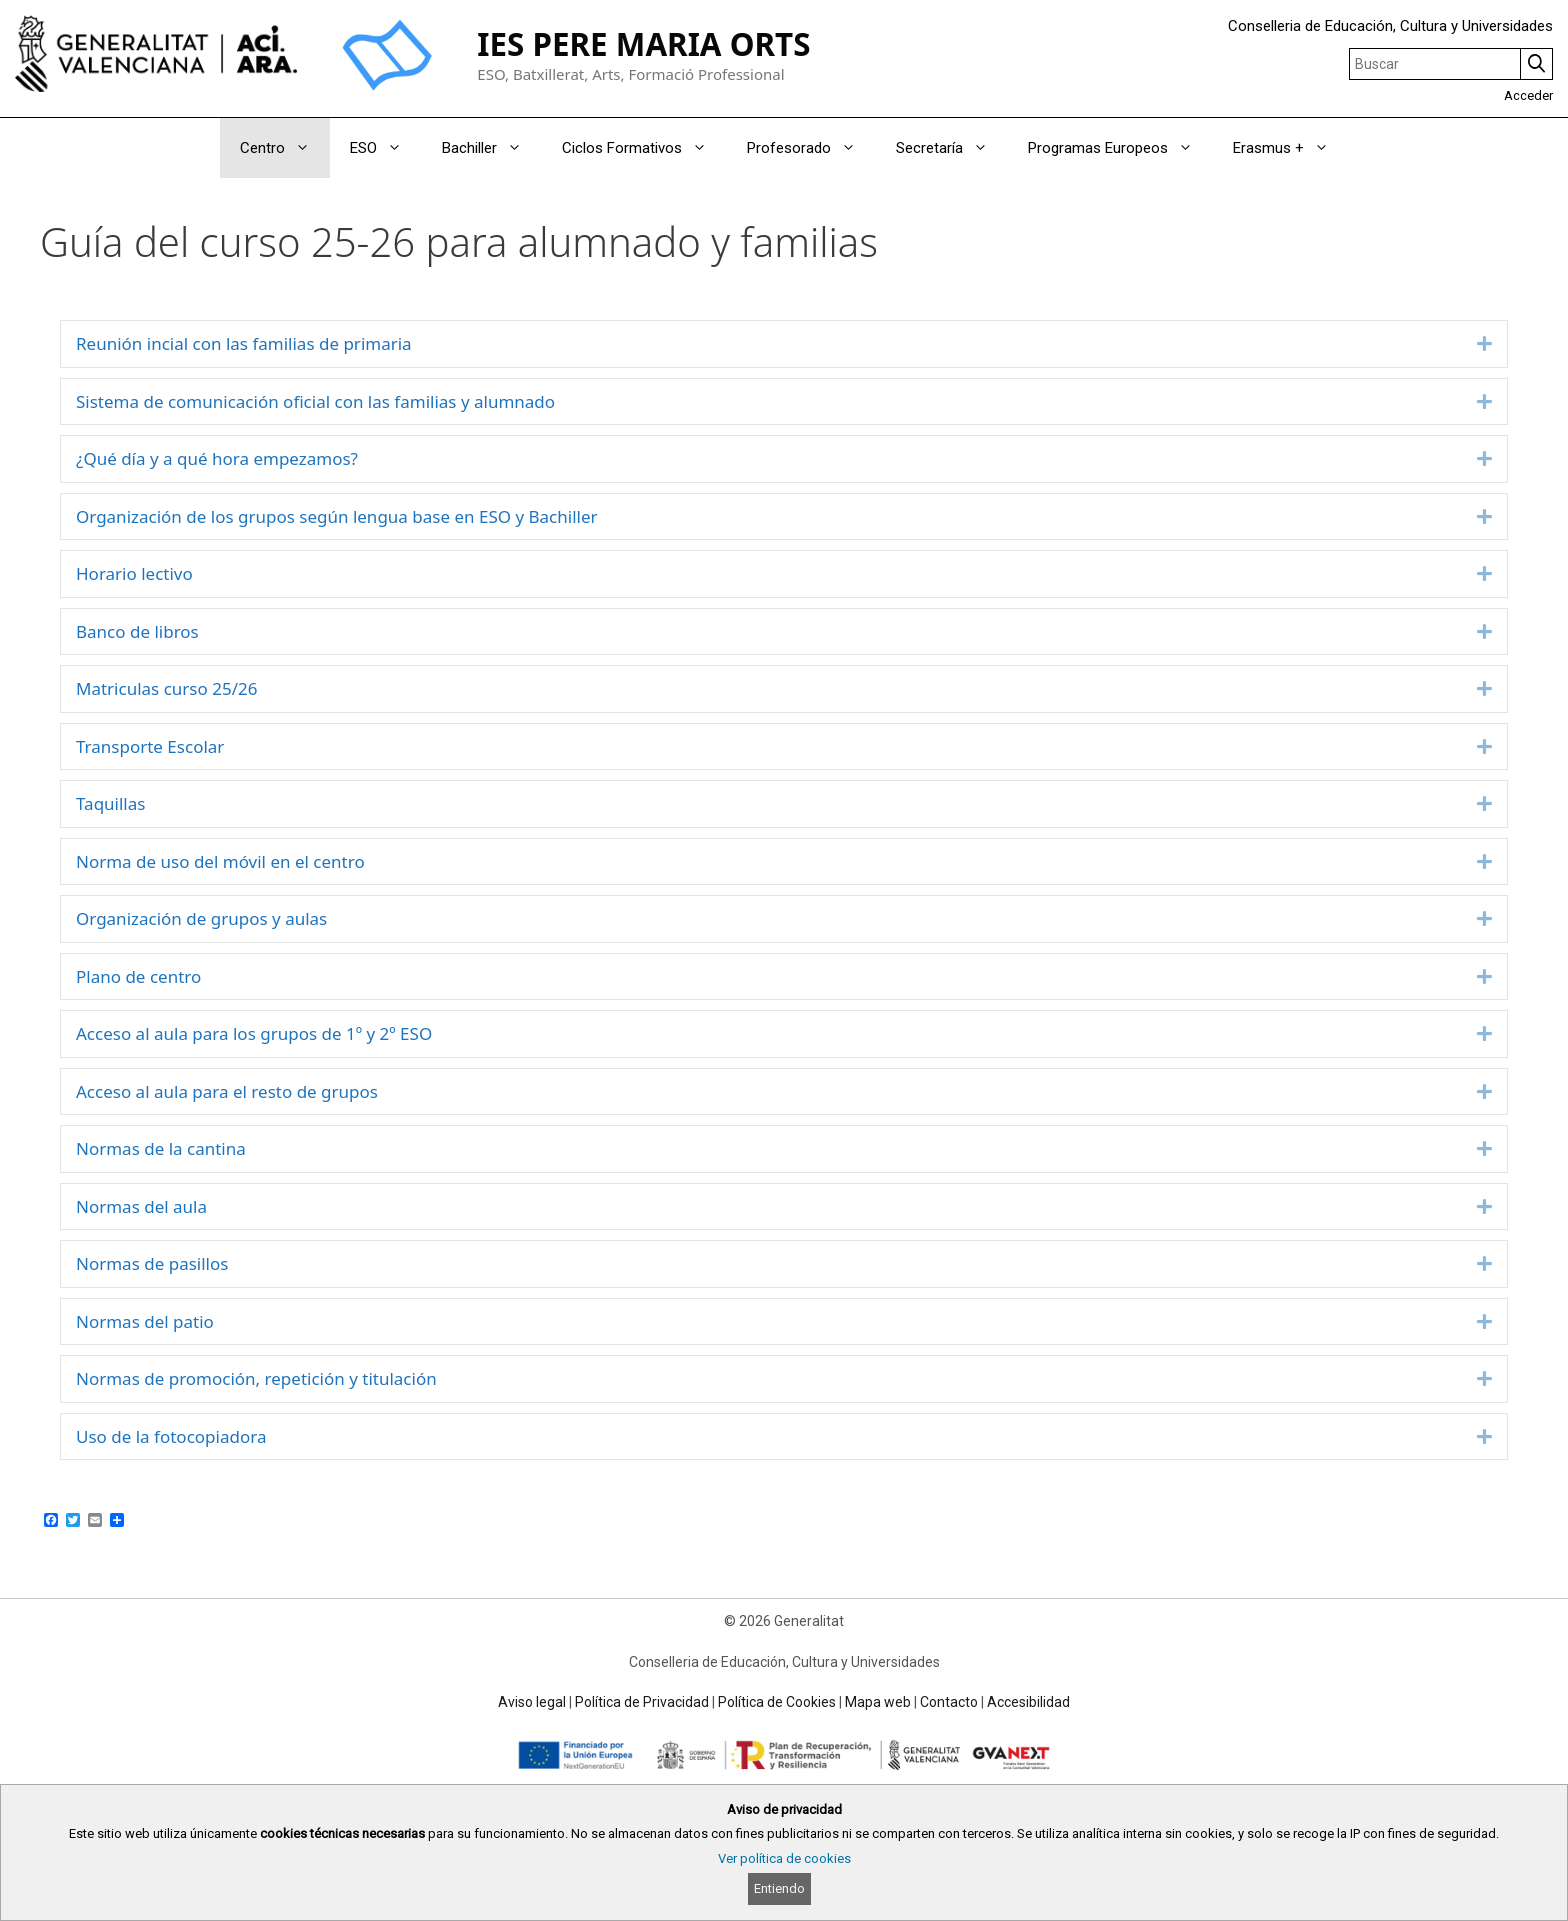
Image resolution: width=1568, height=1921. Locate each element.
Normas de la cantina (161, 1148)
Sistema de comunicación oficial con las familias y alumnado (315, 401)
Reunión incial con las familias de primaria (244, 343)
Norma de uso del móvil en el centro (220, 861)
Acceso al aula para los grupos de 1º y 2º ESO (254, 1033)
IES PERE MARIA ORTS (643, 43)
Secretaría (952, 148)
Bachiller (492, 148)
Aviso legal (532, 1702)
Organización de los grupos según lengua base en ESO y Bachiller (337, 516)
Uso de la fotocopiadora (171, 1436)
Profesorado (811, 148)
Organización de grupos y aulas (201, 918)
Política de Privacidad (642, 1702)
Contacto (949, 1702)
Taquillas (110, 803)
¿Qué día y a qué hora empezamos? (217, 458)
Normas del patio (145, 1321)
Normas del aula (141, 1206)
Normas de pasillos (152, 1263)
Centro (285, 148)
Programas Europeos (1120, 148)
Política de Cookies (777, 1702)
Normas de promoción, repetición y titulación (256, 1378)
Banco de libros (137, 631)
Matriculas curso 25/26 (166, 688)
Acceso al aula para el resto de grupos (227, 1091)
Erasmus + (1291, 148)
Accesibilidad (1028, 1702)
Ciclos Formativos (644, 148)
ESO (386, 148)
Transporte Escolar (150, 746)
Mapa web (878, 1702)
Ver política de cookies (784, 1858)
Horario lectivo (134, 573)
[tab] (784, 344)
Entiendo (779, 1888)
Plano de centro (138, 976)
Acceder (1528, 95)
